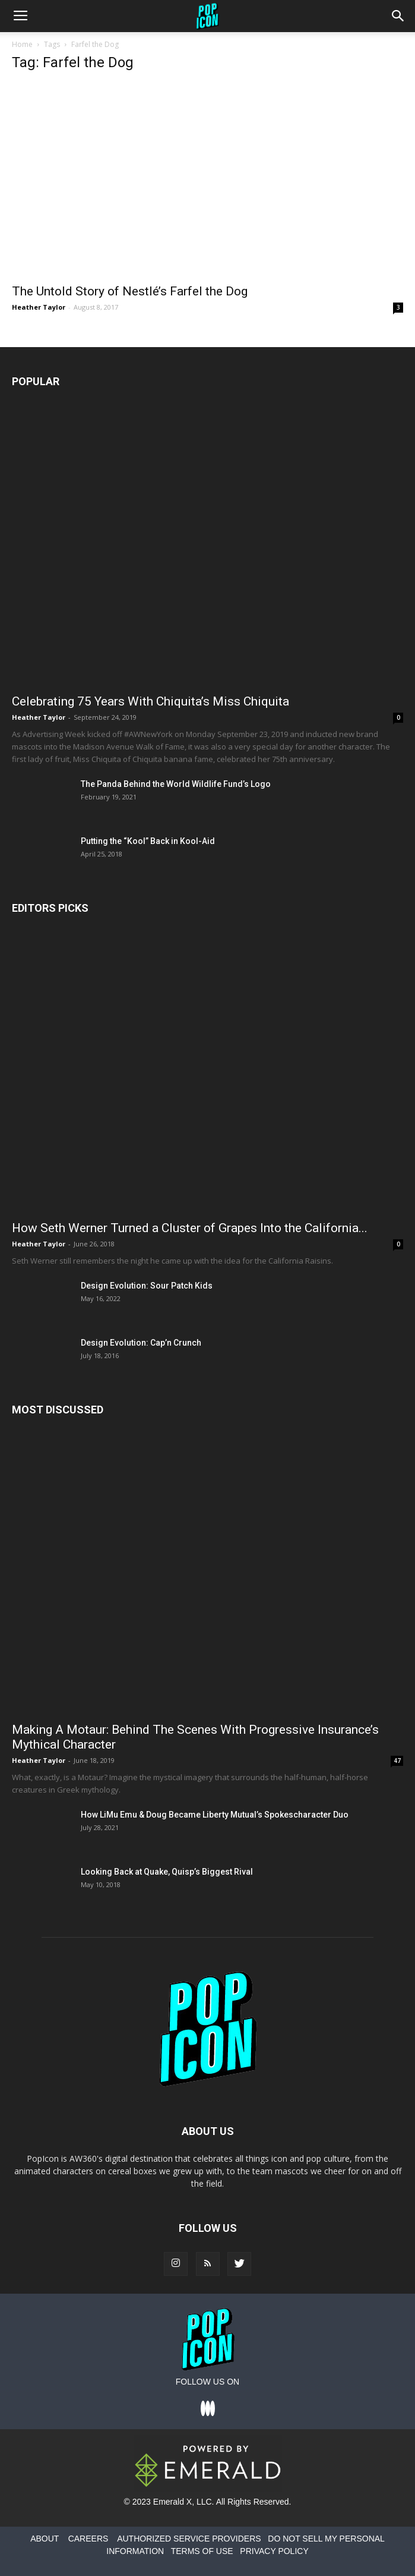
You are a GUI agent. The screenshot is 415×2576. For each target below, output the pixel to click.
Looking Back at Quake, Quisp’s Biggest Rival (167, 1871)
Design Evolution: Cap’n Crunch (141, 1342)
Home (22, 44)
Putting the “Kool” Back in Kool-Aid (148, 841)
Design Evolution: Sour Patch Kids (147, 1285)
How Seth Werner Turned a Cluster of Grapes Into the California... (190, 1228)
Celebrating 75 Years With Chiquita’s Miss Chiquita (150, 701)
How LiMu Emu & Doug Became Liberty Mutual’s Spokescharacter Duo (215, 1814)
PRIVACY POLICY (274, 2551)
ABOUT (44, 2538)
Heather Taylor (38, 307)
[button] (398, 16)
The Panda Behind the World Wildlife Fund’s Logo (176, 784)
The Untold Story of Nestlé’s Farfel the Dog (130, 291)
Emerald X (172, 2501)
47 (397, 1760)
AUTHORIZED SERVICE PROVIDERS (189, 2538)
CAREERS (88, 2538)
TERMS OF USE (202, 2551)
